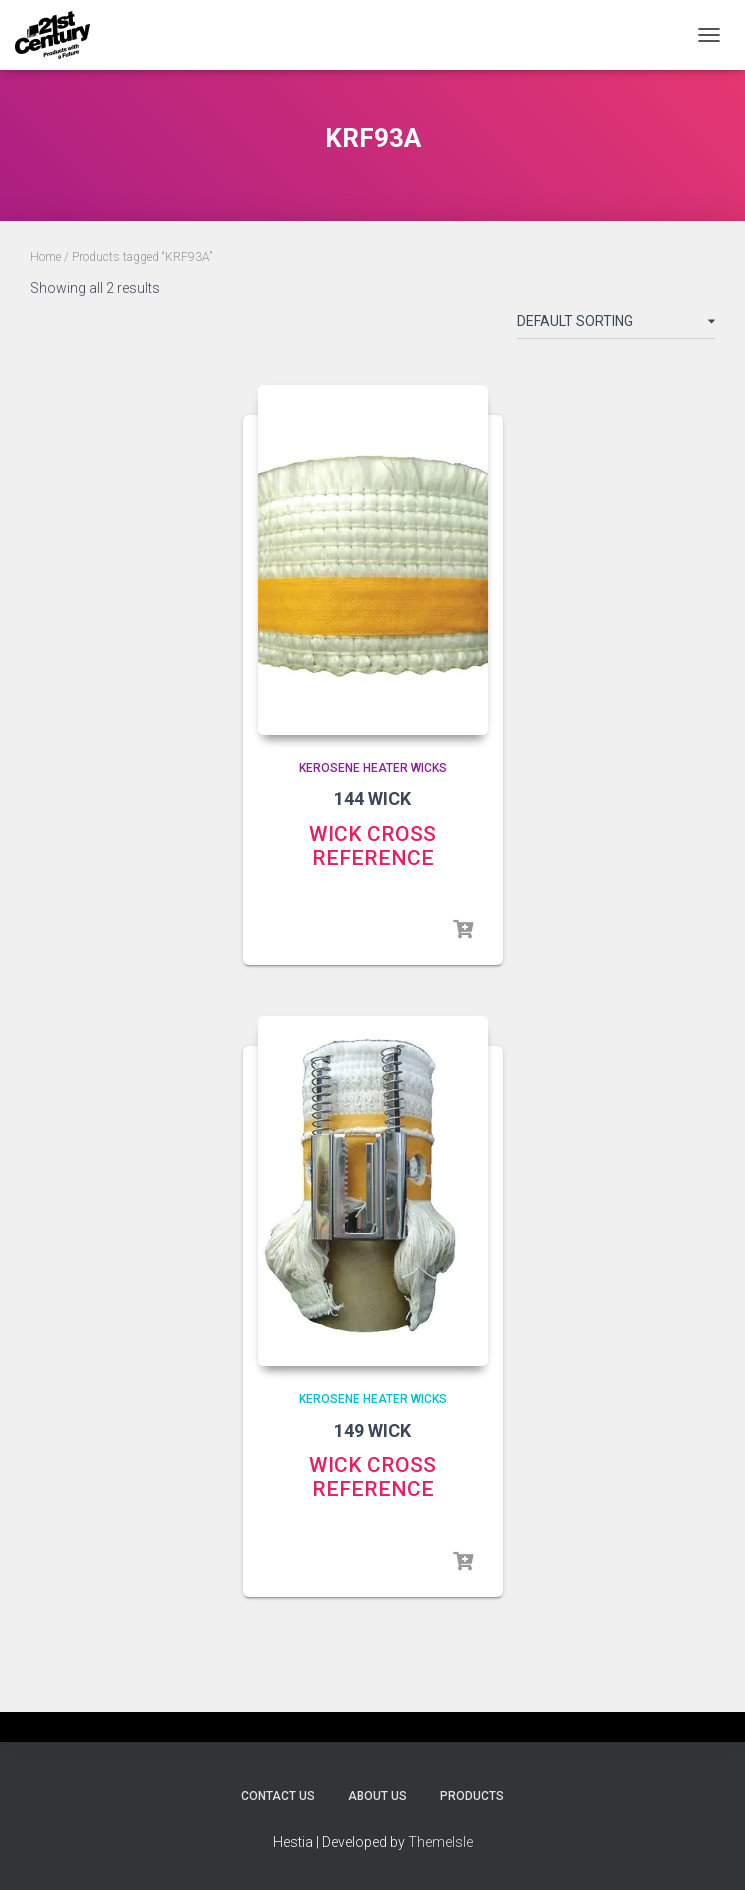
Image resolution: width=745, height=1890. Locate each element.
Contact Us (278, 1796)
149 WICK (372, 1430)
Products (472, 1796)
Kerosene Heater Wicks (373, 768)
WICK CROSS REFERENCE (372, 846)
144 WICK (372, 798)
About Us (377, 1796)
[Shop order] (616, 325)
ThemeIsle (440, 1842)
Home (45, 257)
